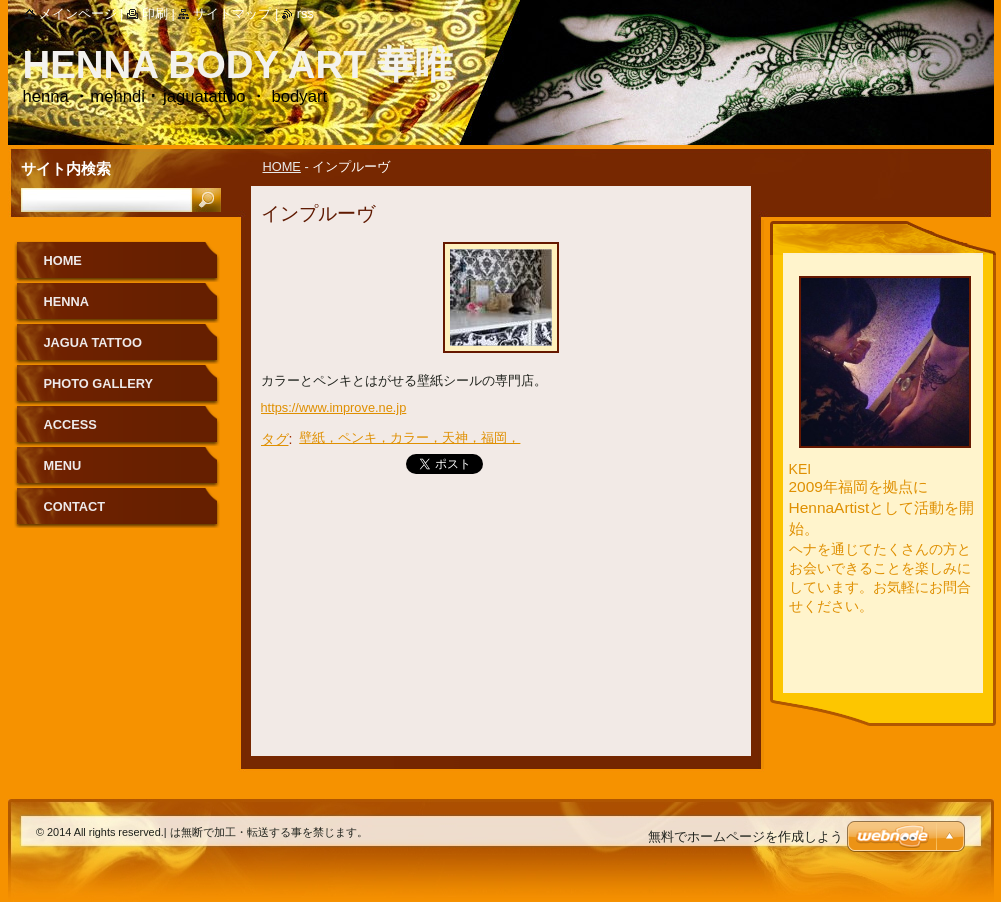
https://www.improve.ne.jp (334, 407)
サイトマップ (232, 13)
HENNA (67, 301)
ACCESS (70, 424)
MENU (63, 465)
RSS (305, 13)
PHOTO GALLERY (99, 383)
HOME (282, 166)
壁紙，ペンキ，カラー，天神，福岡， (409, 437)
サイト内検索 (66, 168)
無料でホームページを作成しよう (745, 836)
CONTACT (75, 506)
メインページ (78, 13)
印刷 (155, 13)
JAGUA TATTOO (93, 342)
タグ (275, 439)
